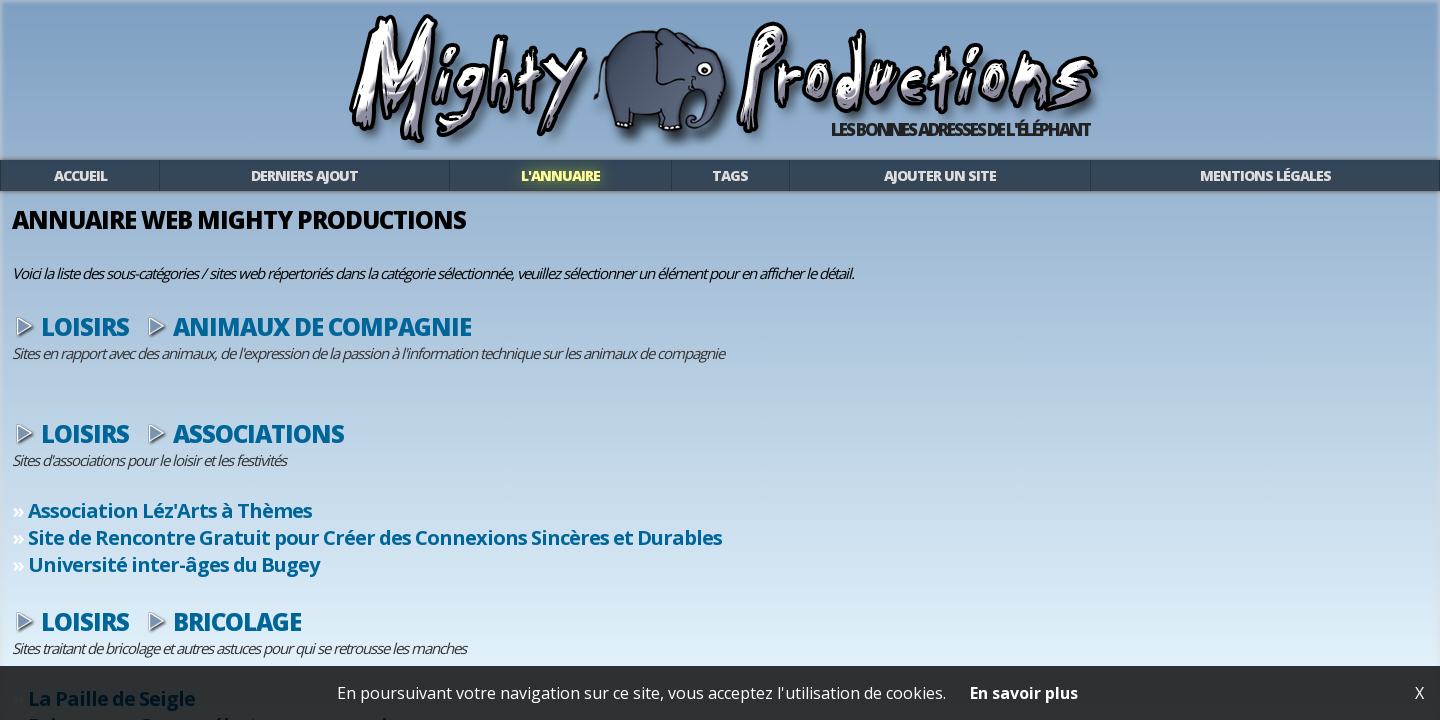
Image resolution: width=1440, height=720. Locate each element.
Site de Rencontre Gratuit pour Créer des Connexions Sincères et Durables (595, 554)
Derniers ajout (436, 190)
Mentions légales (1102, 190)
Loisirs (305, 343)
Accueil (278, 190)
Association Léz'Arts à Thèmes (390, 527)
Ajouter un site (882, 190)
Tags (736, 190)
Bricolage (457, 638)
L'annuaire (614, 190)
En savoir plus (1024, 693)
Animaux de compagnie (542, 343)
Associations (478, 450)
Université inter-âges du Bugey (393, 581)
